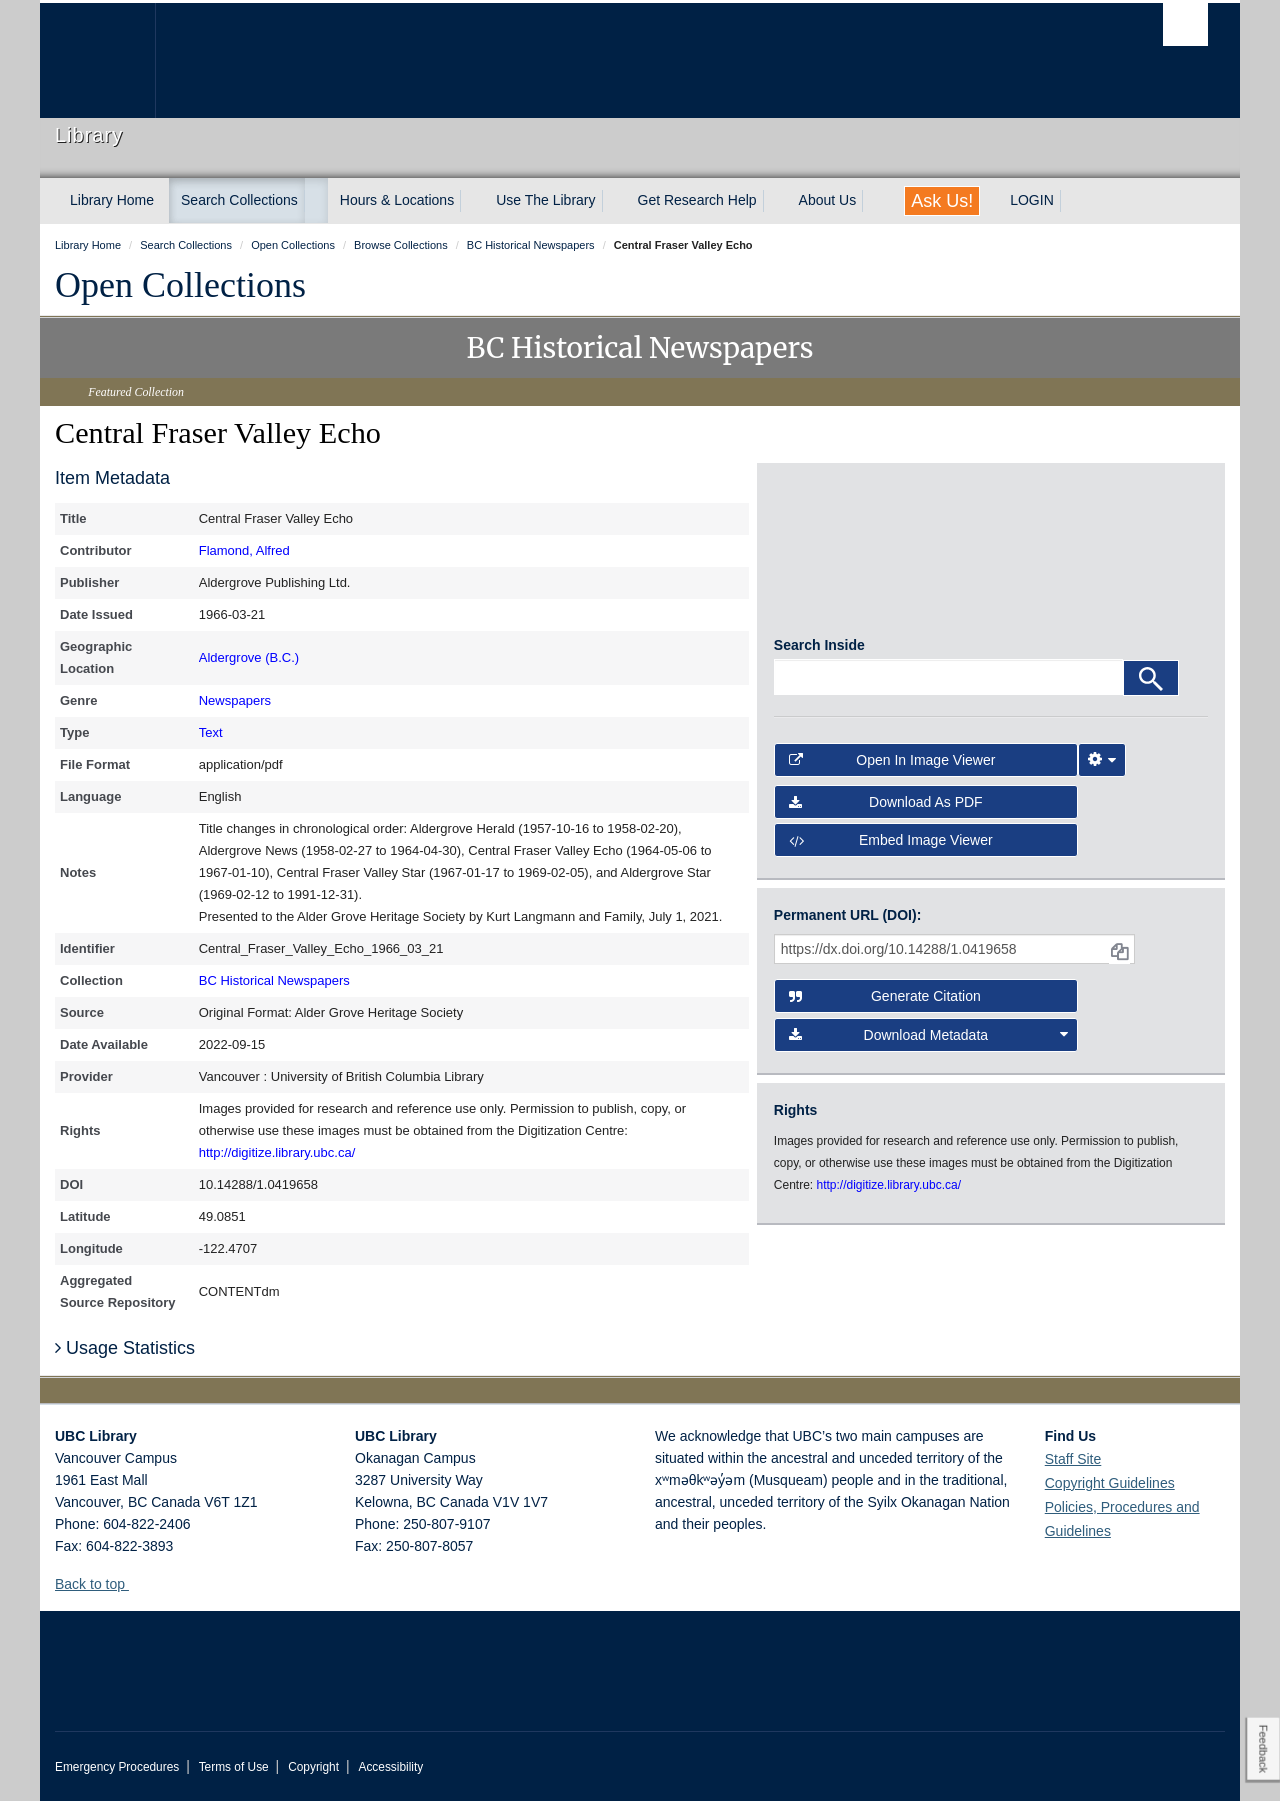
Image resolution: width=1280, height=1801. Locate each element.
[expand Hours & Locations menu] (472, 201)
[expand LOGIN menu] (1072, 201)
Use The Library (545, 200)
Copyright (313, 1767)
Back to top (99, 1584)
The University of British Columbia (97, 60)
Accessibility (390, 1767)
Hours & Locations (397, 200)
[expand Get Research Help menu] (775, 201)
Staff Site (1073, 1459)
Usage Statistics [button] (125, 1348)
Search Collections (239, 200)
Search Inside (819, 653)
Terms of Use (234, 1767)
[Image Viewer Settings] (1102, 768)
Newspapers (235, 700)
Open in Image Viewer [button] (892, 768)
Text (211, 732)
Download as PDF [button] (886, 810)
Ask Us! (942, 201)
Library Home (112, 200)
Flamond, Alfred (244, 550)
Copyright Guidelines (1110, 1483)
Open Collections (180, 285)
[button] (136, 1583)
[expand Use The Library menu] (614, 201)
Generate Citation (885, 1004)
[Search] (1151, 686)
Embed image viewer (891, 848)
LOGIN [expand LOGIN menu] (1032, 200)
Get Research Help (697, 200)
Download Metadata (929, 1043)
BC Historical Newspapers (274, 980)
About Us (828, 200)
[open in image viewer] (828, 558)
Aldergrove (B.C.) (249, 657)
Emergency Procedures (117, 1767)
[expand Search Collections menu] (316, 201)
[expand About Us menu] (874, 201)
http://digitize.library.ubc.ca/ (277, 1152)
